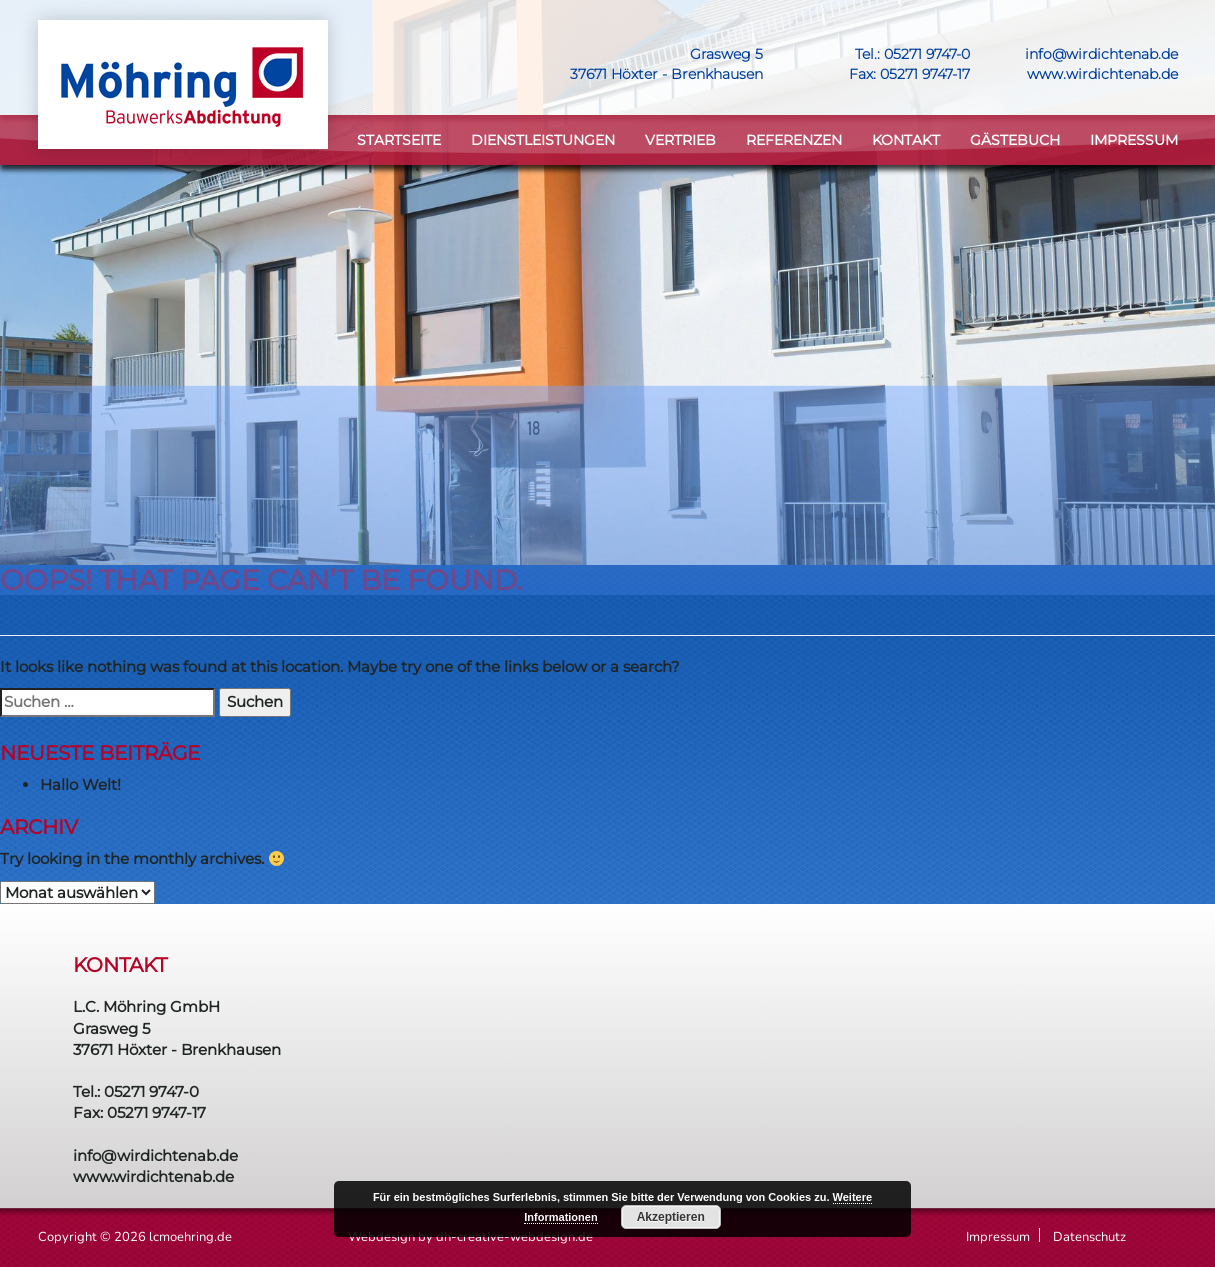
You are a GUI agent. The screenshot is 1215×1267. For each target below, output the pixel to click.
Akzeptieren (671, 1217)
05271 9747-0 (927, 54)
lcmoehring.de (190, 1237)
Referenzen (794, 140)
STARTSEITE (399, 140)
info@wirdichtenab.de (1101, 54)
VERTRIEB (680, 140)
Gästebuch (1015, 140)
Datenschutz (1089, 1237)
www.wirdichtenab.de (1102, 74)
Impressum (1134, 140)
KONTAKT (906, 140)
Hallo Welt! (80, 784)
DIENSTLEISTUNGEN (543, 140)
